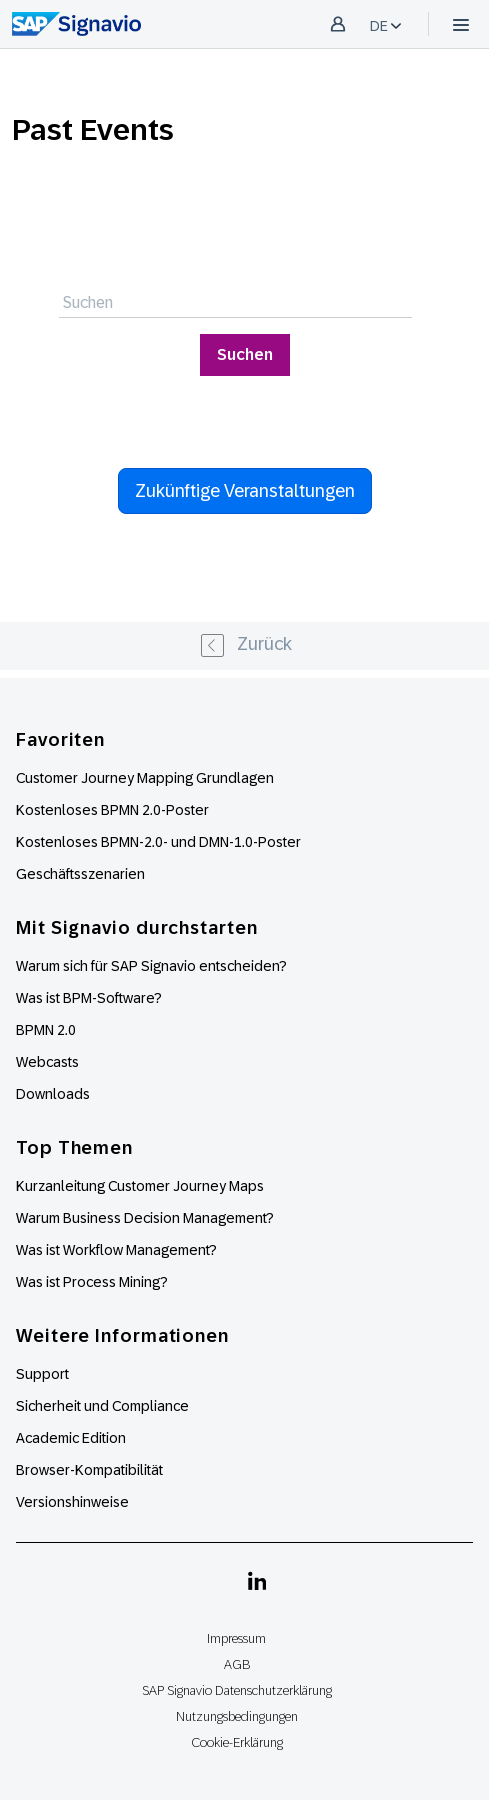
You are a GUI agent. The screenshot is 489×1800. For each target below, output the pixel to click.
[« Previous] (244, 646)
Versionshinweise (72, 1502)
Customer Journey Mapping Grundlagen (145, 778)
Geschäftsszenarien (80, 874)
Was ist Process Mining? (92, 1282)
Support (42, 1374)
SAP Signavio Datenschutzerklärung (237, 1690)
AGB (237, 1664)
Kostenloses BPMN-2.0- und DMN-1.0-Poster (158, 842)
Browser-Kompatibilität (89, 1470)
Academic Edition (71, 1438)
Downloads (53, 1094)
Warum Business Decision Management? (145, 1218)
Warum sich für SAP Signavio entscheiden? (151, 966)
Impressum (236, 1638)
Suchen (245, 354)
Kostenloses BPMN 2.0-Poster (112, 810)
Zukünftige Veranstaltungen (245, 491)
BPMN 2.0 (46, 1030)
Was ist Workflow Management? (116, 1250)
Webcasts (47, 1062)
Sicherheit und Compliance (102, 1406)
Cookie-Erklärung (237, 1742)
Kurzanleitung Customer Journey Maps (140, 1186)
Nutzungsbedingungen (237, 1716)
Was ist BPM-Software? (89, 998)
